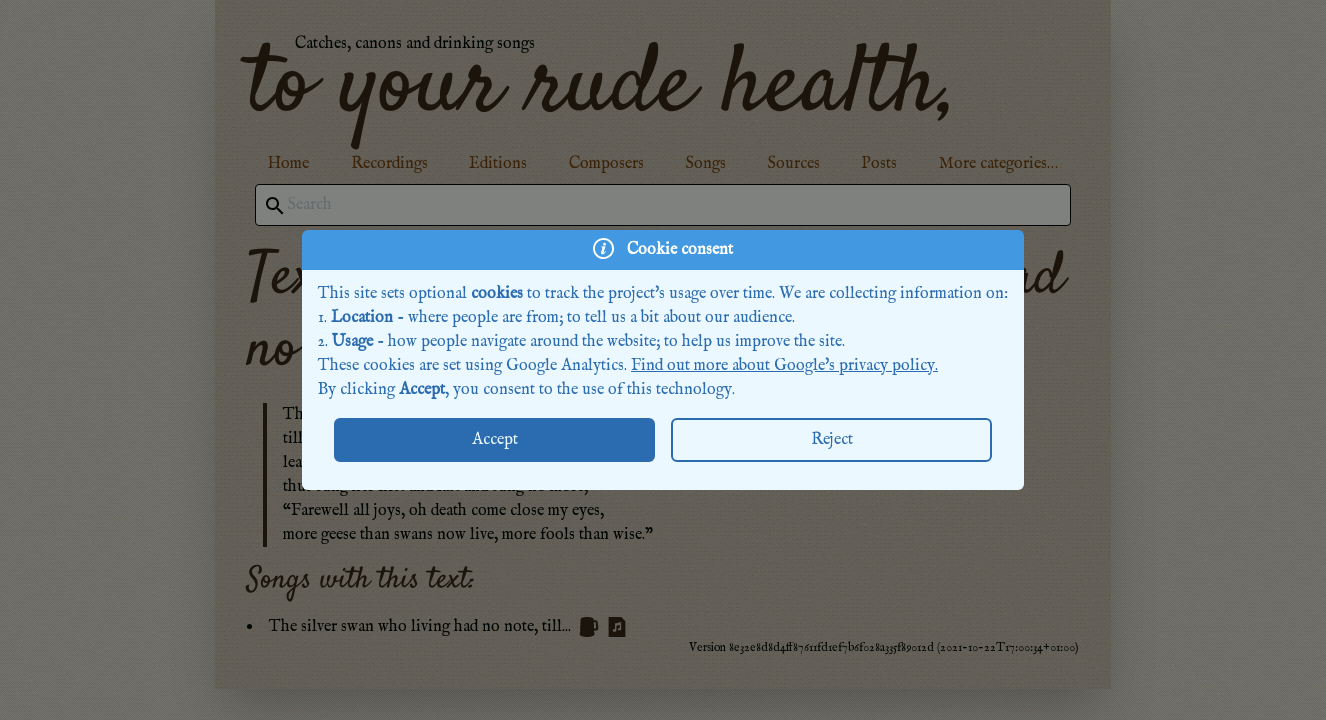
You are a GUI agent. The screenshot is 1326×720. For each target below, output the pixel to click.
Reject (832, 440)
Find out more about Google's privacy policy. (784, 366)
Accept (495, 440)
